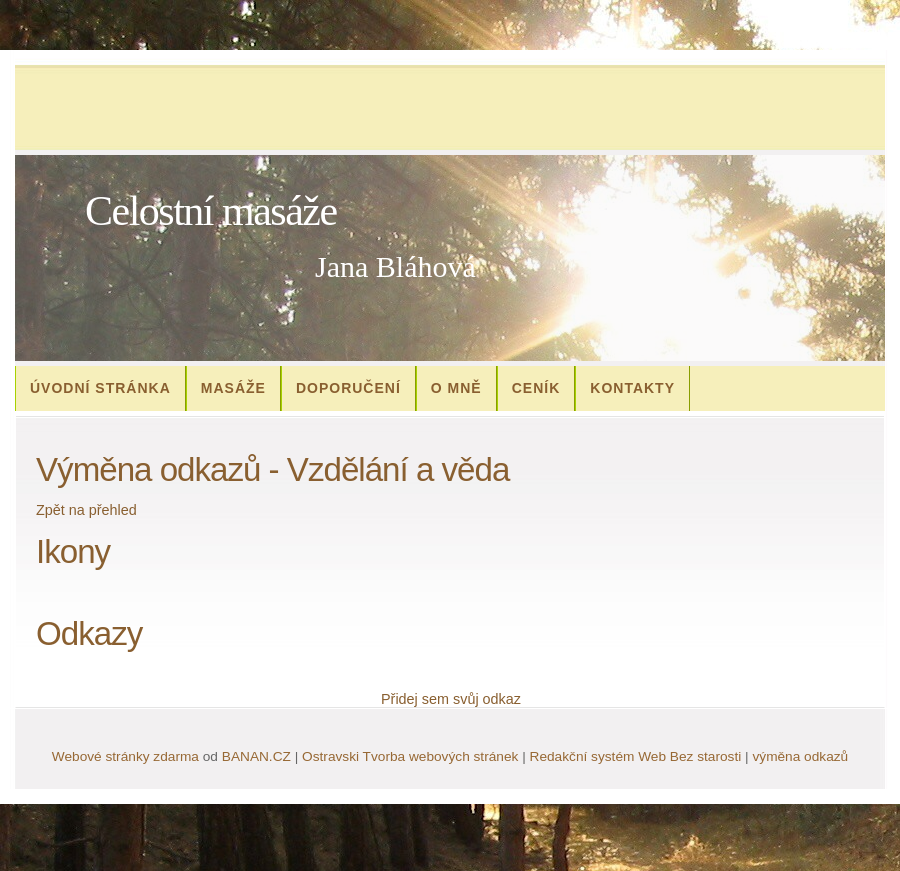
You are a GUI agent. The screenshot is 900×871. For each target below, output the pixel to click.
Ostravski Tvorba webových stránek (410, 756)
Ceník (536, 388)
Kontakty (632, 388)
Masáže (233, 388)
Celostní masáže (211, 211)
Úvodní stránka (100, 388)
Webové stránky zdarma (125, 756)
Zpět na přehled (86, 510)
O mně (456, 388)
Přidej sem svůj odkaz (451, 699)
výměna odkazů (800, 756)
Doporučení (348, 388)
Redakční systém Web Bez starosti (636, 756)
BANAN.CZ (256, 756)
